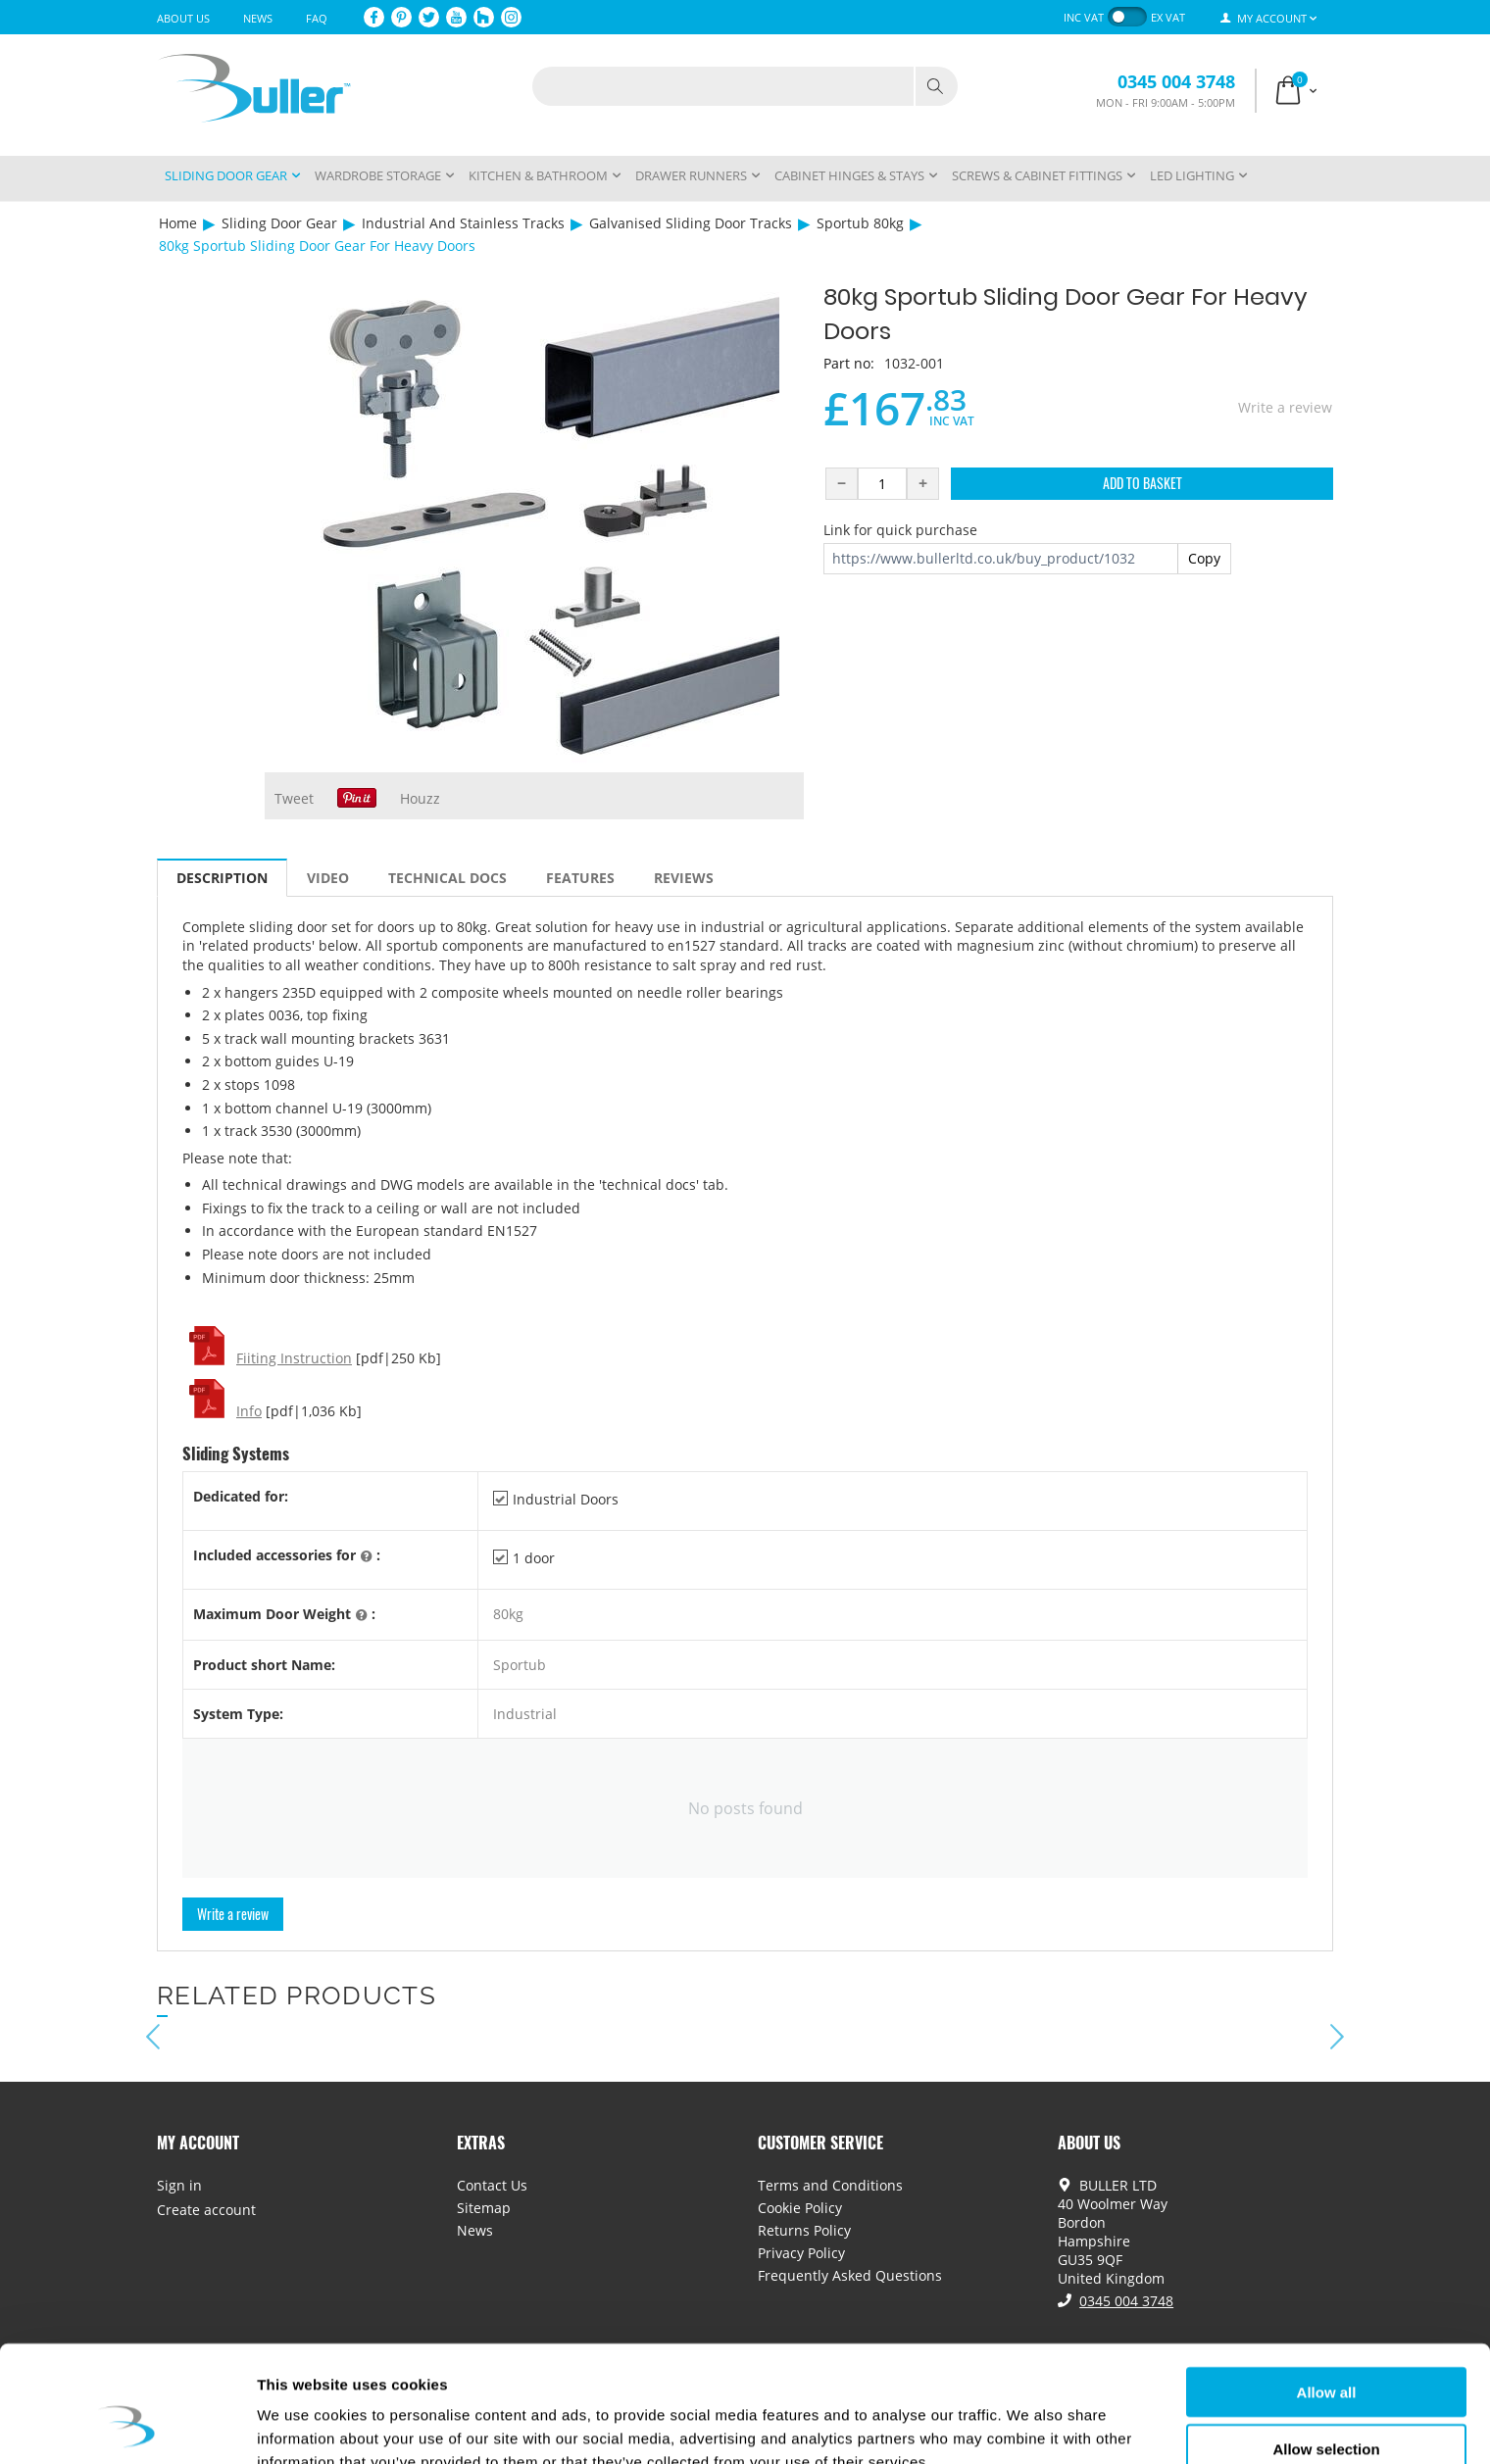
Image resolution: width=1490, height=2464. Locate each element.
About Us (183, 18)
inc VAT (1084, 17)
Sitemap (484, 2207)
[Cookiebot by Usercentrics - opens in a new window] (127, 2425)
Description (222, 877)
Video (328, 877)
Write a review (1285, 407)
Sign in (179, 2185)
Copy (1204, 558)
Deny (1327, 2406)
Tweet (294, 798)
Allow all (1327, 2292)
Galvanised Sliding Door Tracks (690, 223)
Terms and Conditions (830, 2185)
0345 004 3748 (1176, 81)
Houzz (420, 798)
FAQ (316, 18)
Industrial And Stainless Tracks (463, 223)
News (258, 18)
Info (249, 1411)
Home (178, 223)
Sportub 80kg (860, 223)
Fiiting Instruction (294, 1358)
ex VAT (1168, 17)
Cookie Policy (800, 2207)
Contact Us (492, 2185)
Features (580, 877)
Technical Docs (447, 877)
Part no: (848, 363)
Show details (1028, 2425)
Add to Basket (1142, 482)
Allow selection (1325, 2349)
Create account (206, 2209)
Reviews (684, 877)
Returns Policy (804, 2230)
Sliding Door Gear (279, 223)
